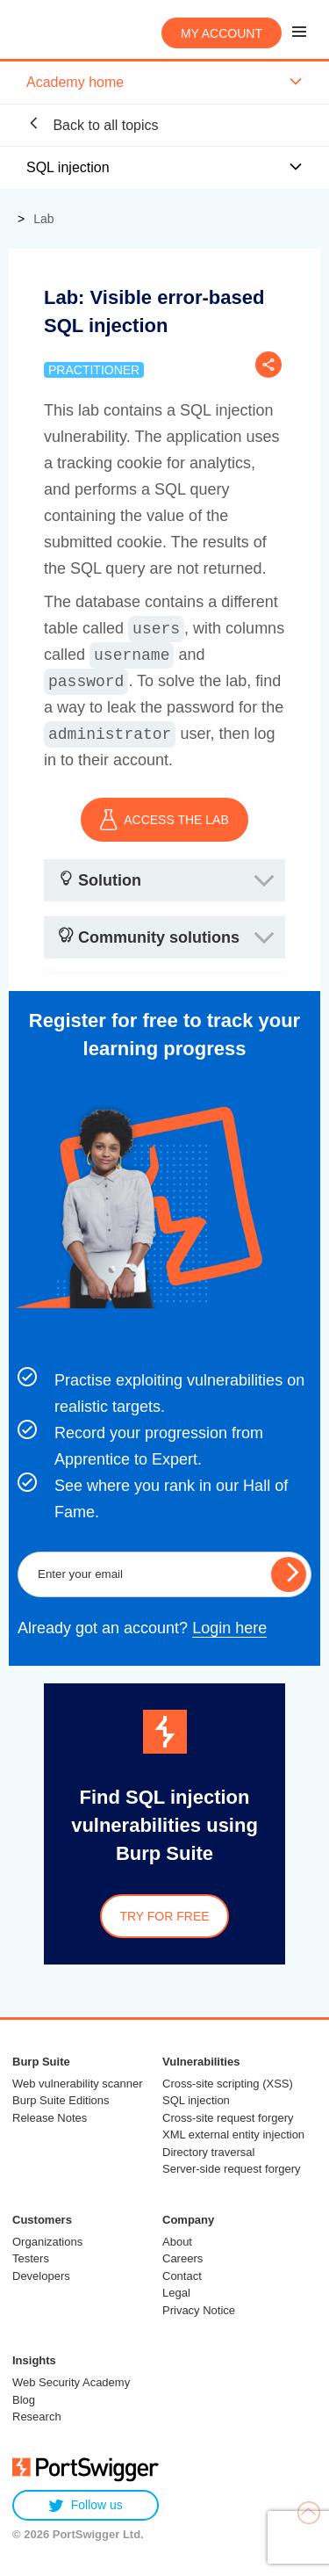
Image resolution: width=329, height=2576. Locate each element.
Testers (30, 2258)
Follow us (85, 2505)
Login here (229, 1628)
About (177, 2241)
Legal (176, 2292)
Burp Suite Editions (61, 2100)
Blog (23, 2399)
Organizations (47, 2241)
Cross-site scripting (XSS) (227, 2083)
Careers (182, 2258)
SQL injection (196, 2100)
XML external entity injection (233, 2134)
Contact (182, 2276)
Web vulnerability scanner (77, 2083)
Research (36, 2416)
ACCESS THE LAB (164, 820)
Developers (41, 2276)
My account (221, 33)
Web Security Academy (71, 2382)
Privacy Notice (198, 2310)
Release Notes (49, 2117)
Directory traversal (208, 2152)
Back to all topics (92, 124)
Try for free (164, 1916)
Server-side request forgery (231, 2168)
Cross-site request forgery (228, 2117)
